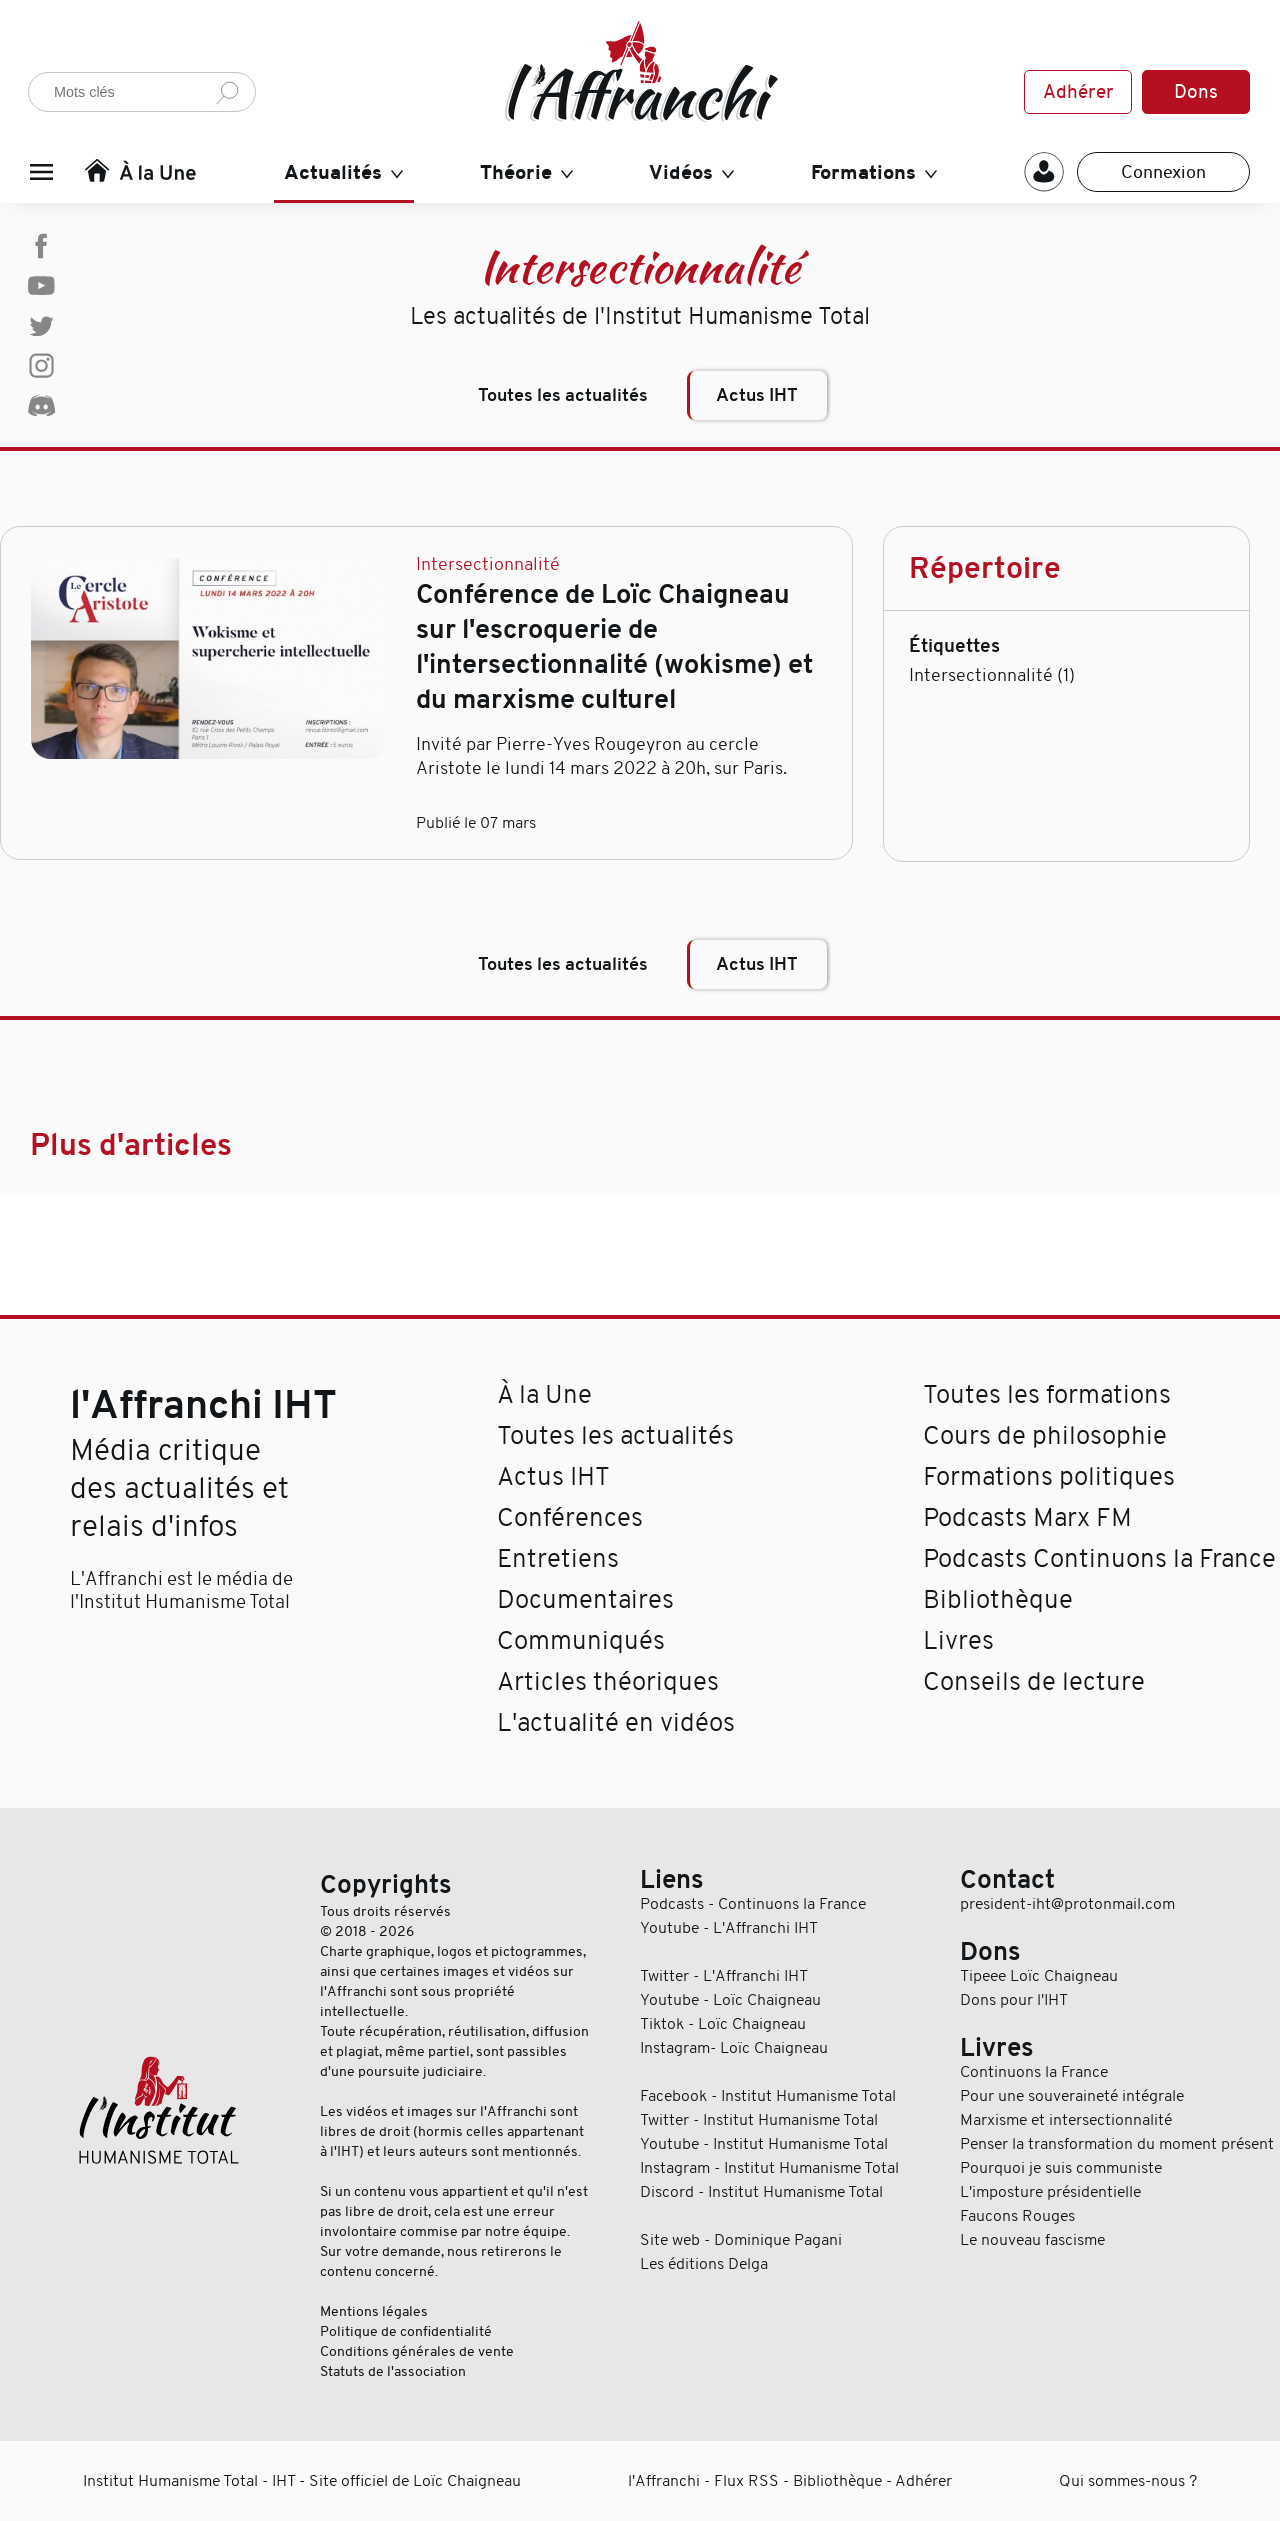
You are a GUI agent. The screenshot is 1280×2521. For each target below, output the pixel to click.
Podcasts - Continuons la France (753, 1904)
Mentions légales (374, 2311)
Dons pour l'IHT (1014, 2000)
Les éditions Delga (704, 2264)
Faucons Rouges (1017, 2216)
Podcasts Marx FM (1027, 1517)
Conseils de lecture (1034, 1681)
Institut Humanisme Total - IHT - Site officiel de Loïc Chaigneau (302, 2481)
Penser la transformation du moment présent (1117, 2144)
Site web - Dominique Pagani (741, 2240)
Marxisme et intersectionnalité (1066, 2120)
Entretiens (558, 1558)
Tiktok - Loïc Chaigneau (723, 2024)
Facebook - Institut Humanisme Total (768, 2096)
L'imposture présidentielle (1050, 2192)
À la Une (544, 1394)
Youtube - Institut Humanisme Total (764, 2144)
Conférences (570, 1517)
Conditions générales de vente (417, 2351)
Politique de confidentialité (406, 2331)
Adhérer (1078, 92)
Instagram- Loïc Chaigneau (734, 2048)
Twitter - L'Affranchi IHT (724, 1976)
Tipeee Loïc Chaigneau (1039, 1976)
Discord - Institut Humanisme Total (761, 2192)
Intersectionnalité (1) (992, 675)
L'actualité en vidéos (616, 1722)
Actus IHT (757, 395)
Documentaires (585, 1599)
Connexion (1163, 172)
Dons (1196, 92)
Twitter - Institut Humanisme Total (759, 2120)
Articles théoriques (608, 1681)
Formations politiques (1049, 1476)
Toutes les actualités (563, 395)
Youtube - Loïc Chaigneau (730, 2000)
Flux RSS (746, 2481)
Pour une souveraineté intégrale (1072, 2096)
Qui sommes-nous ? (1128, 2481)
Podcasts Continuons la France (1099, 1558)
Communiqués (581, 1640)
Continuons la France (1034, 2072)
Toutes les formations (1047, 1394)
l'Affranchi (664, 2481)
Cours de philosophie (1045, 1435)
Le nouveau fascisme (1032, 2240)
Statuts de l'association (393, 2371)
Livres (958, 1640)
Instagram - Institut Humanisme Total (769, 2168)
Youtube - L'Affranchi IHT (729, 1928)
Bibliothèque (998, 1599)
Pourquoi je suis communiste (1061, 2168)
